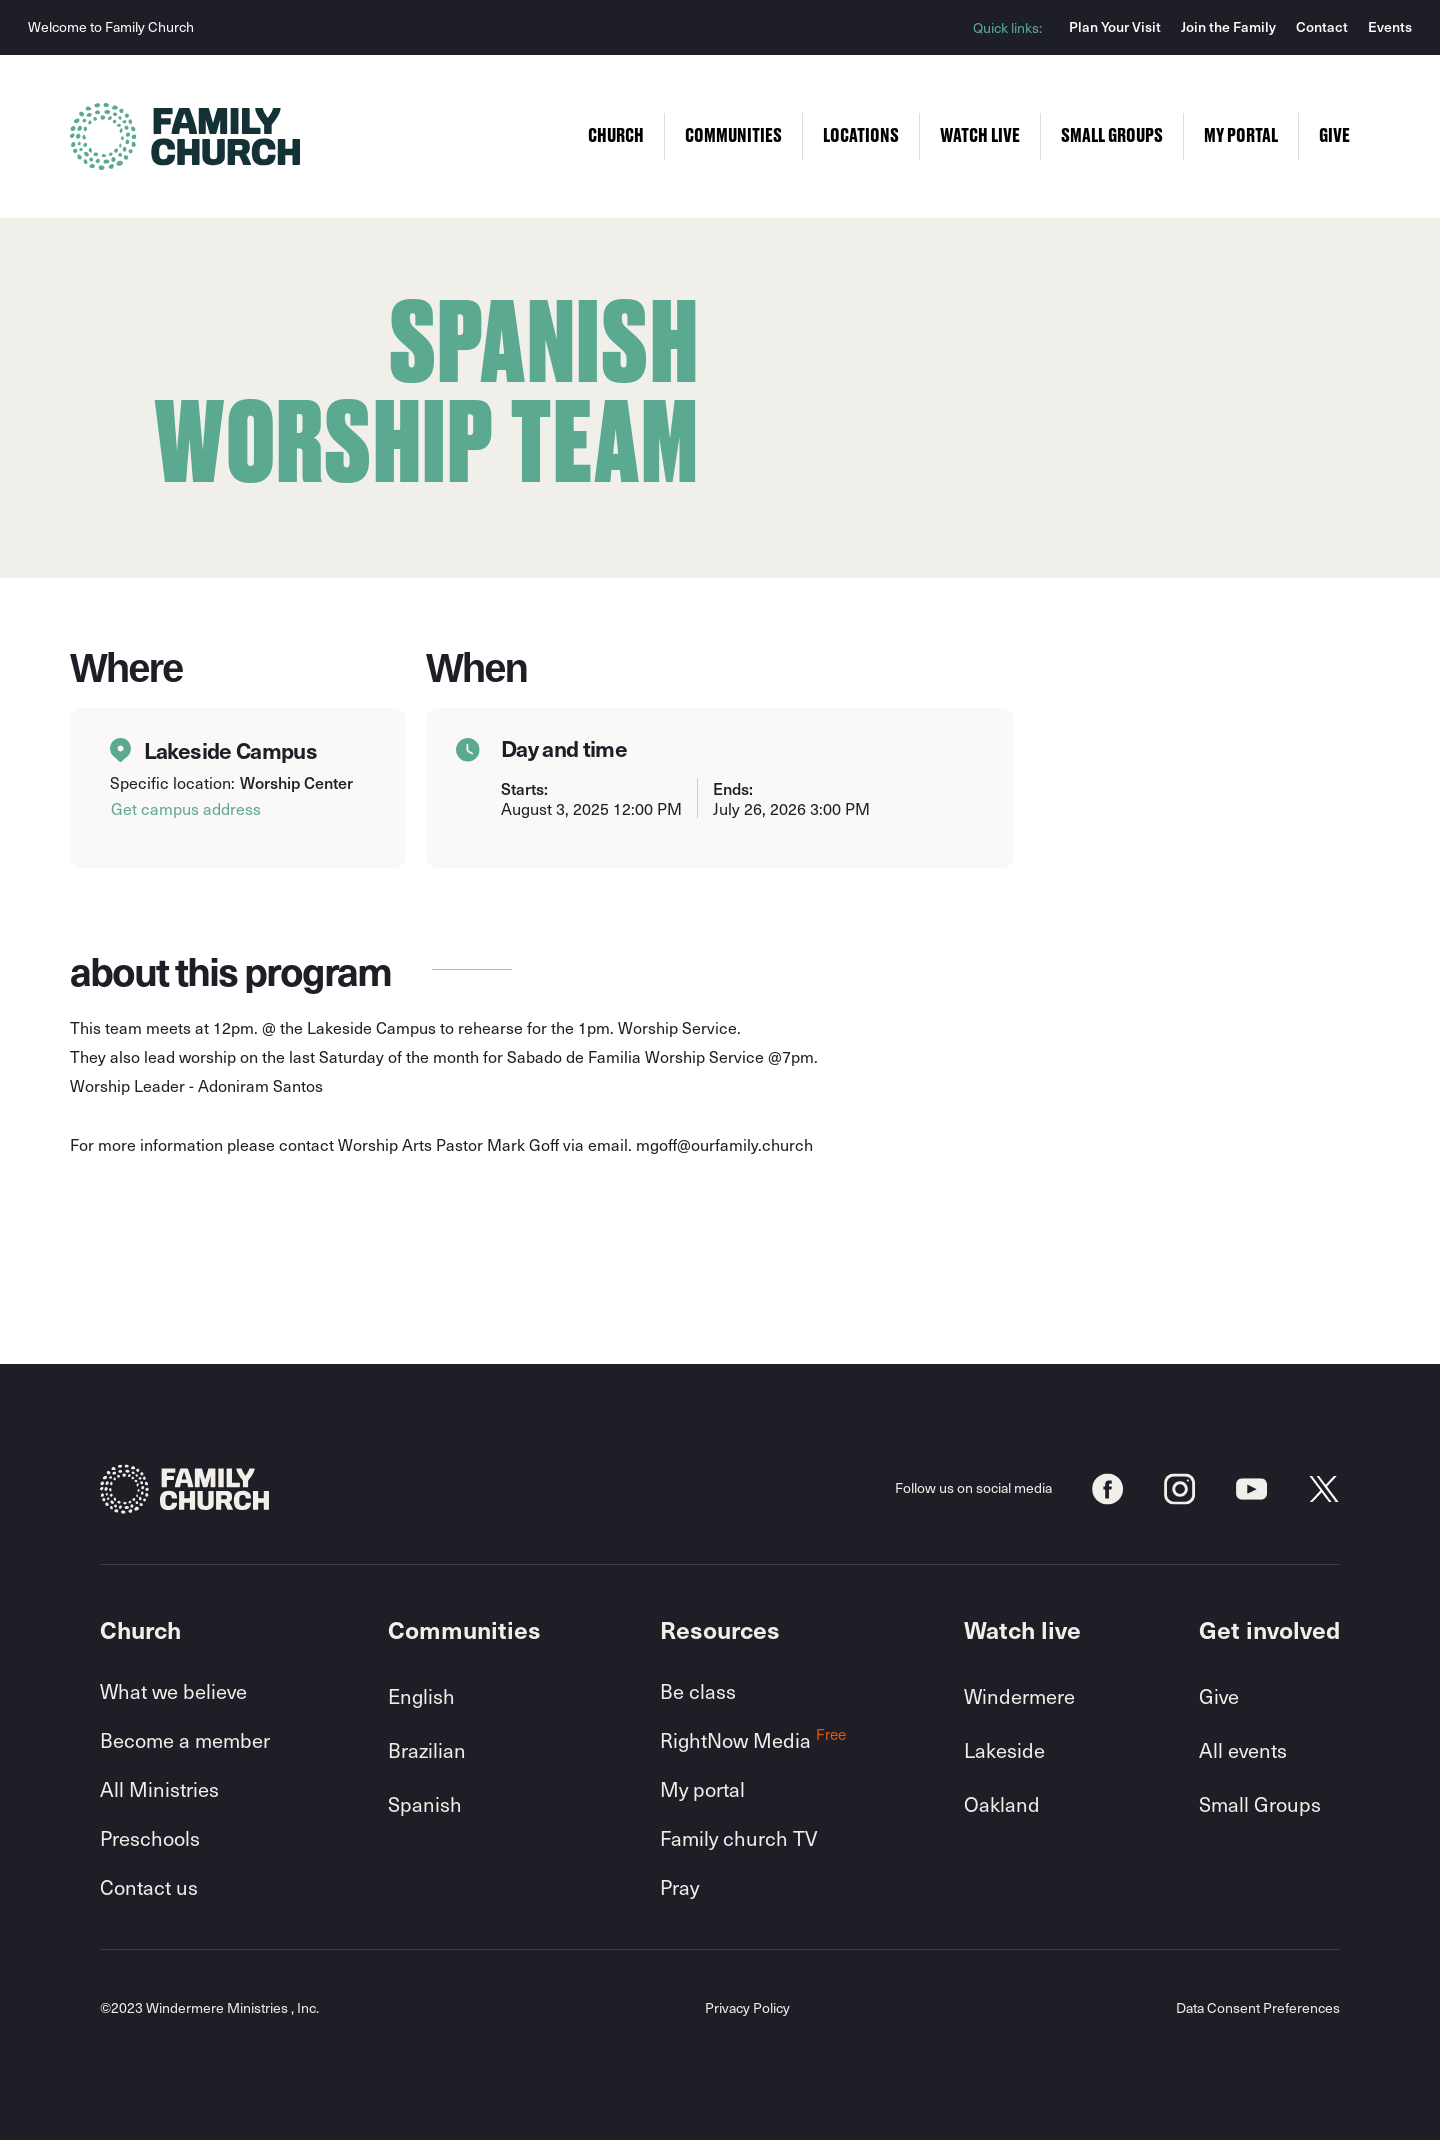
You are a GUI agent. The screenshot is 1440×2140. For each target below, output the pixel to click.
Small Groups (1260, 1804)
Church (616, 136)
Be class (698, 1691)
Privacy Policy (747, 2008)
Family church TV (738, 1838)
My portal (702, 1789)
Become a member (185, 1740)
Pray (679, 1887)
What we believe (173, 1691)
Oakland (1002, 1804)
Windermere (1019, 1696)
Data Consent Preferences (1258, 2008)
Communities (733, 136)
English (421, 1696)
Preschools (150, 1838)
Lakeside (1004, 1750)
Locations (861, 136)
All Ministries (159, 1789)
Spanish (425, 1804)
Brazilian (427, 1750)
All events (1243, 1750)
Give (1219, 1696)
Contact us (149, 1887)
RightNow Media (753, 1740)
